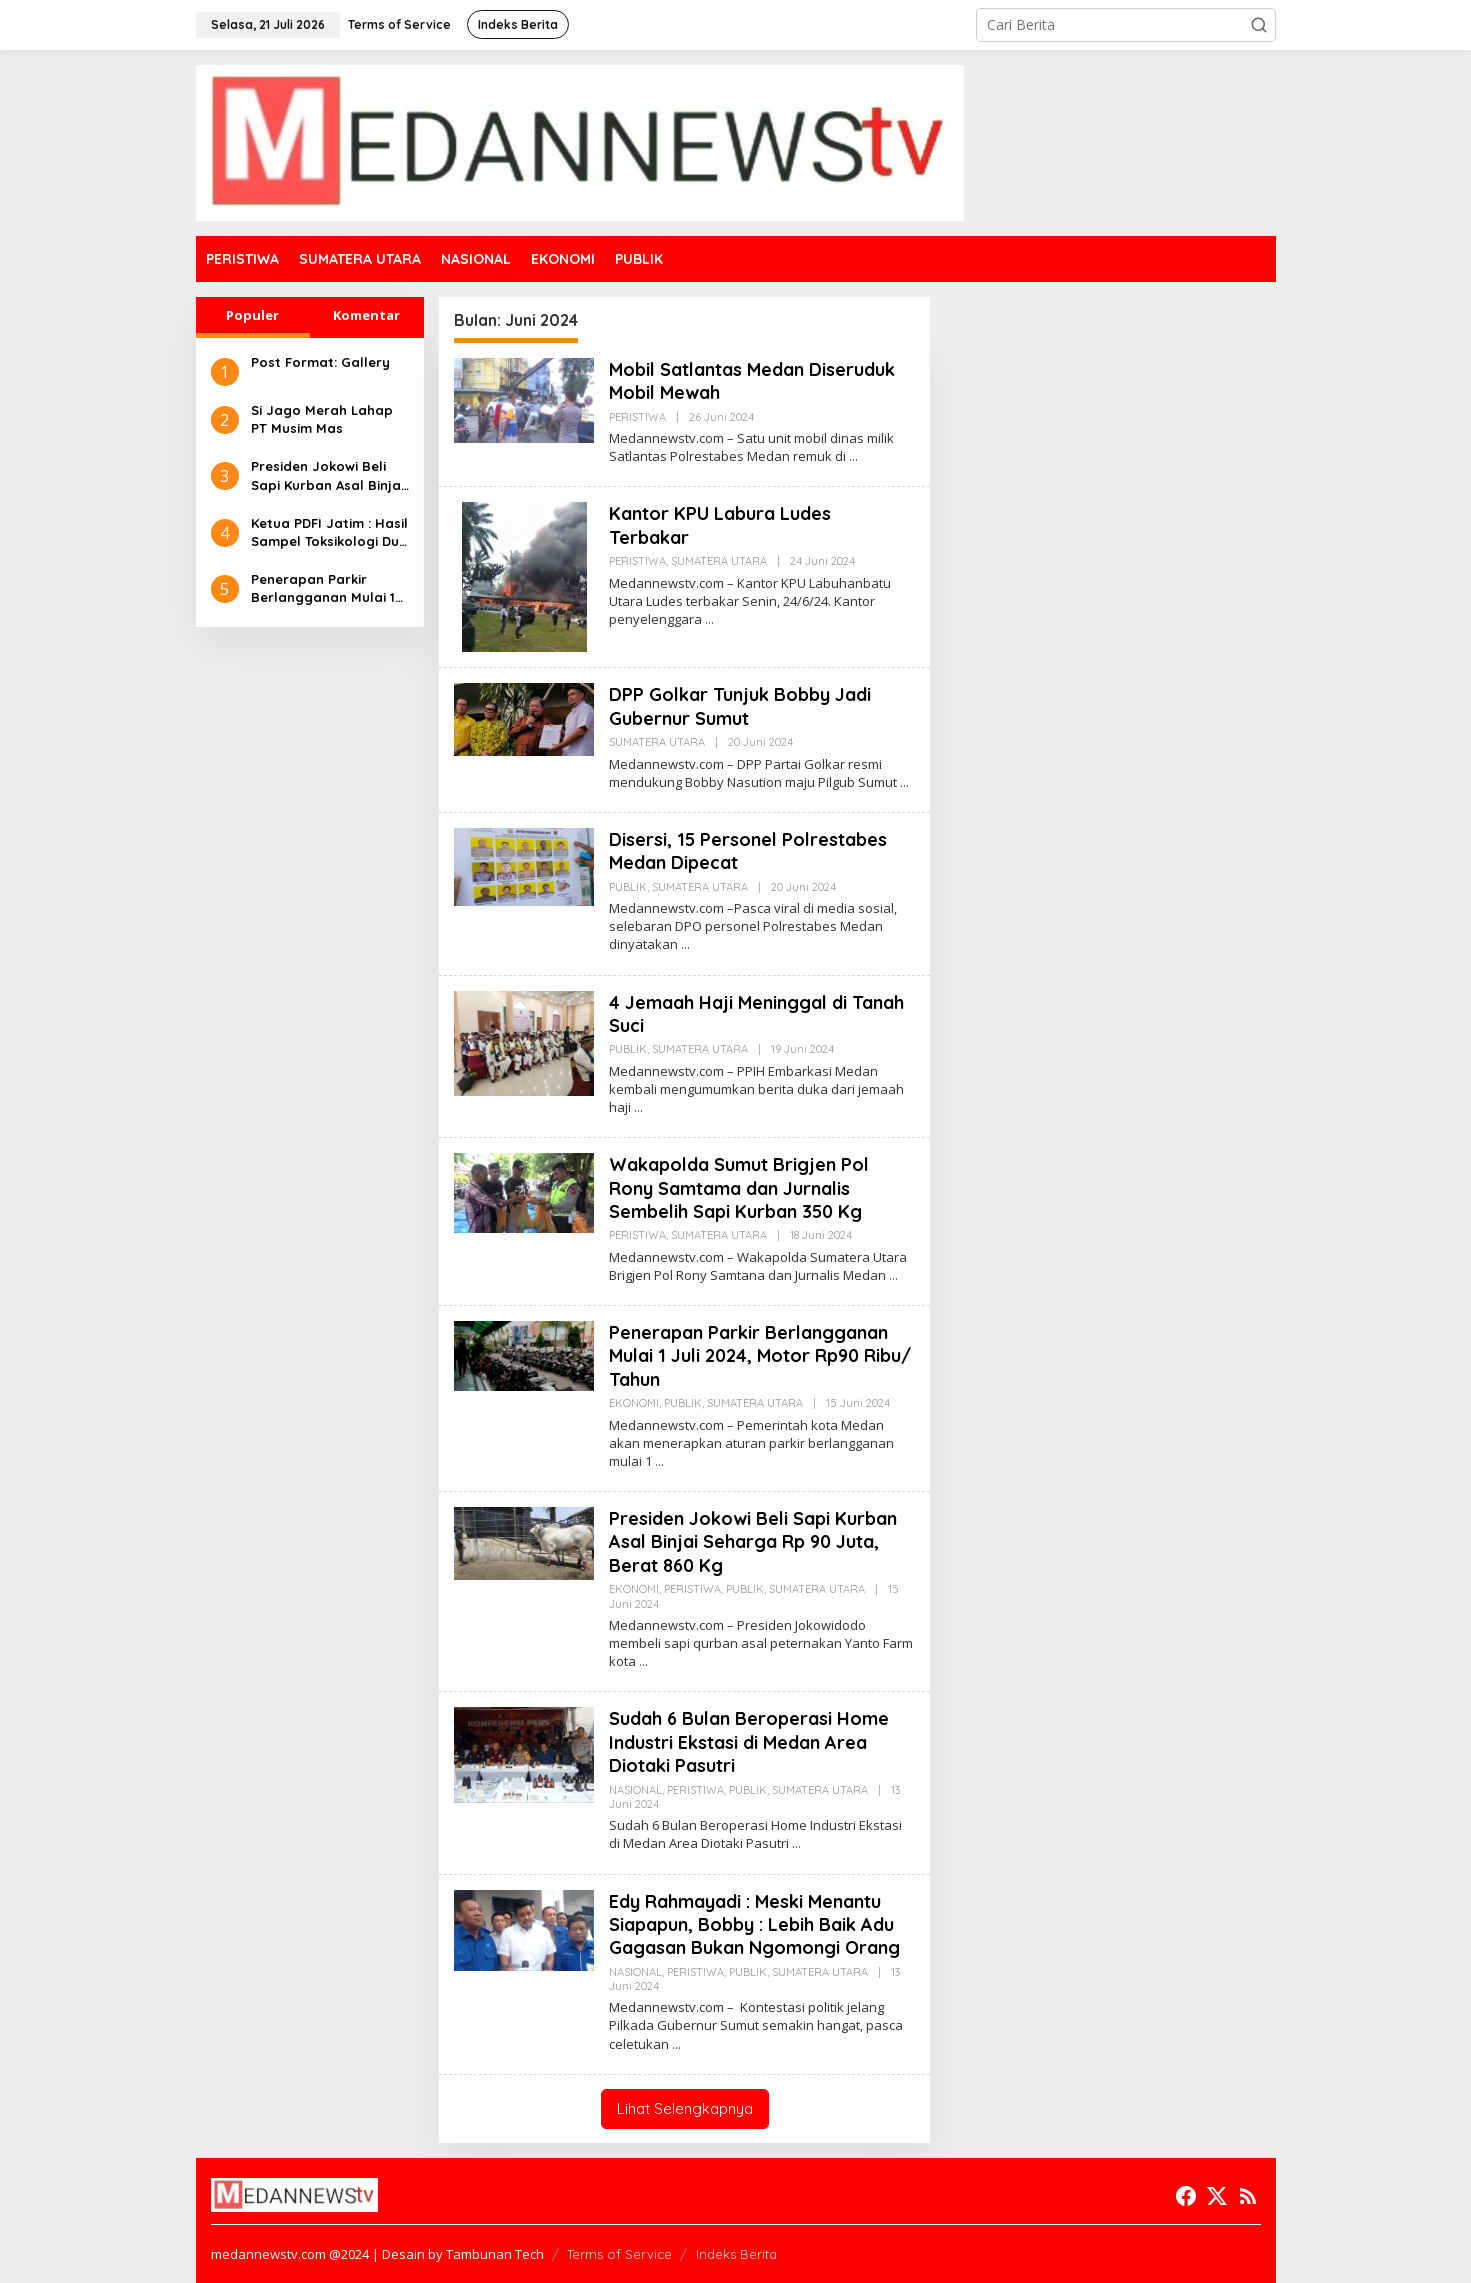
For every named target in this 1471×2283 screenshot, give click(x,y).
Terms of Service (619, 2254)
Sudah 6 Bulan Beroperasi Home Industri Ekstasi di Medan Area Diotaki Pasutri (749, 1742)
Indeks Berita (736, 2254)
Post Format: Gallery (320, 362)
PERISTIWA (637, 417)
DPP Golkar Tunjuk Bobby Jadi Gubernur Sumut (740, 706)
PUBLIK (628, 887)
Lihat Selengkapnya (685, 2108)
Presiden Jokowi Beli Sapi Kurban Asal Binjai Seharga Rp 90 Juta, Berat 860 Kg (327, 475)
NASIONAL (635, 1790)
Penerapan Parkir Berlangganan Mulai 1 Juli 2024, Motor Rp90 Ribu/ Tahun (323, 588)
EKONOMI (634, 1403)
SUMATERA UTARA (719, 561)
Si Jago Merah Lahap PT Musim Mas (322, 419)
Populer (252, 315)
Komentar (366, 315)
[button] (1259, 25)
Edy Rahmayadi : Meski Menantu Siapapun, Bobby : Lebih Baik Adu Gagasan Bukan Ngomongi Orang (754, 1925)
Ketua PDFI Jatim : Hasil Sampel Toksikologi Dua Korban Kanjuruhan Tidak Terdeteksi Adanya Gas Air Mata (329, 532)
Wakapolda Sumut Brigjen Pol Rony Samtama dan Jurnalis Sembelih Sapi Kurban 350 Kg (739, 1188)
